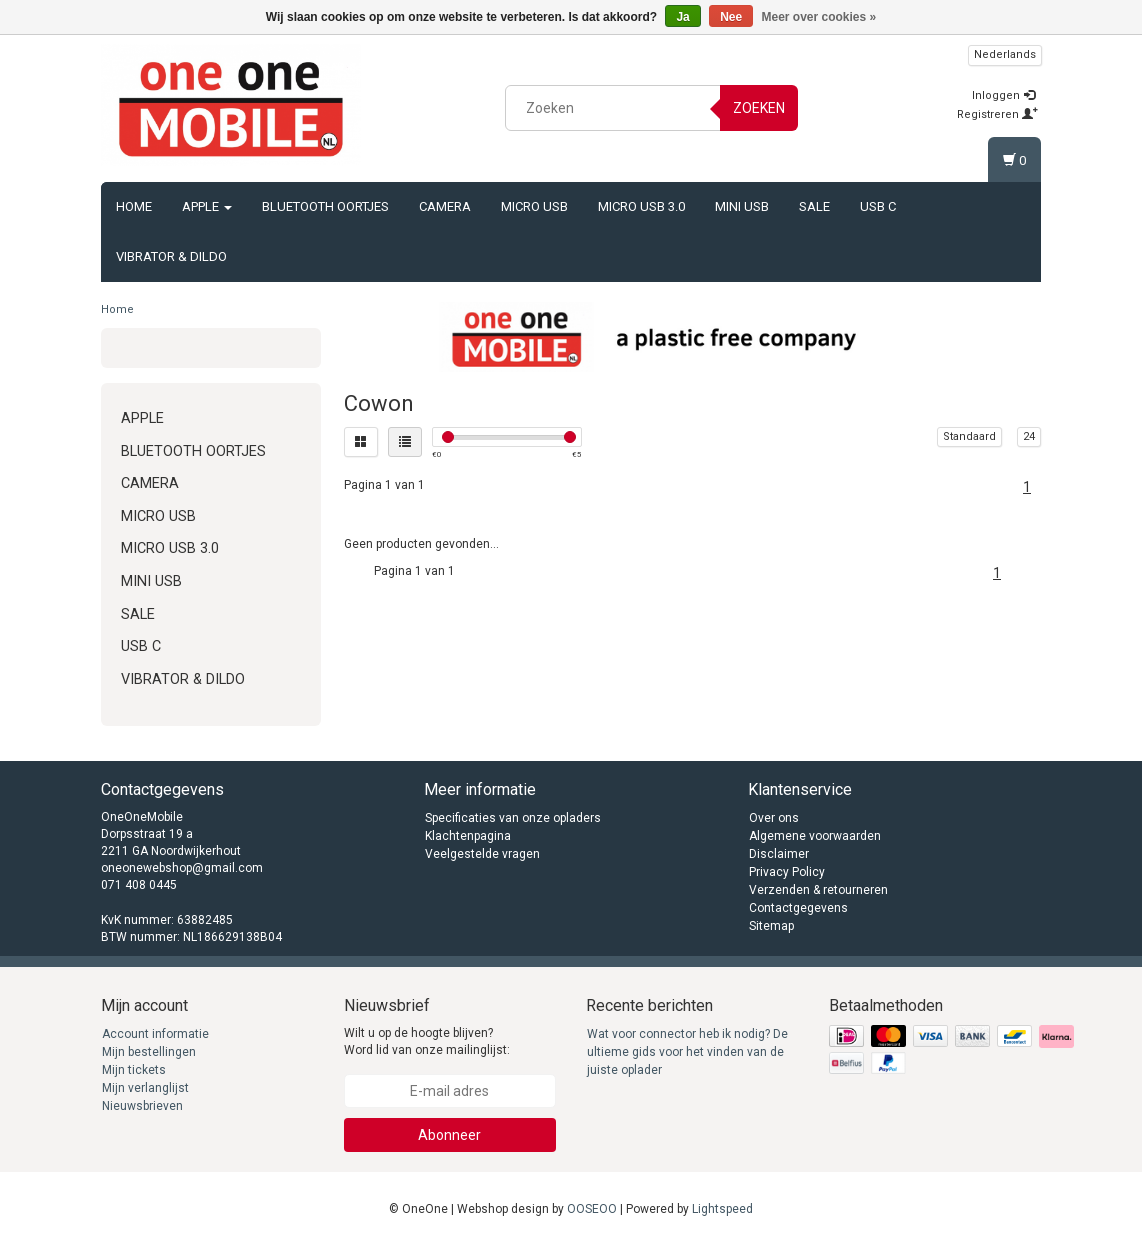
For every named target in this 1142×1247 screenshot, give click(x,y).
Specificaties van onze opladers (513, 818)
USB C (878, 206)
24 (1029, 436)
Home (134, 206)
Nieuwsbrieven (142, 1106)
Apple (207, 206)
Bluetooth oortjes (325, 206)
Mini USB (742, 206)
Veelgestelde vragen (482, 854)
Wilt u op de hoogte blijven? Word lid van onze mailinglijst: (427, 1041)
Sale (814, 206)
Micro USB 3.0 (641, 206)
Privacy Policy (787, 872)
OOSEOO (592, 1209)
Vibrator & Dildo (171, 256)
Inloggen (1003, 95)
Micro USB (534, 206)
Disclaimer (779, 854)
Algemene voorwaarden (815, 836)
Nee (731, 17)
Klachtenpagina (468, 836)
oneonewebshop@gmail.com (182, 868)
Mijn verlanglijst (145, 1088)
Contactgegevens (798, 908)
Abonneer (449, 1135)
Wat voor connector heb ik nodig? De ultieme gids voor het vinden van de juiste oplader (687, 1052)
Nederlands (1005, 54)
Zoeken (759, 108)
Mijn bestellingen (149, 1052)
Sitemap (771, 926)
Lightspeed (722, 1209)
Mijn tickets (134, 1070)
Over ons (774, 818)
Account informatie (155, 1034)
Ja (682, 17)
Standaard (969, 436)
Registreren (997, 114)
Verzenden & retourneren (818, 890)
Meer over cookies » (819, 17)
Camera (445, 206)
